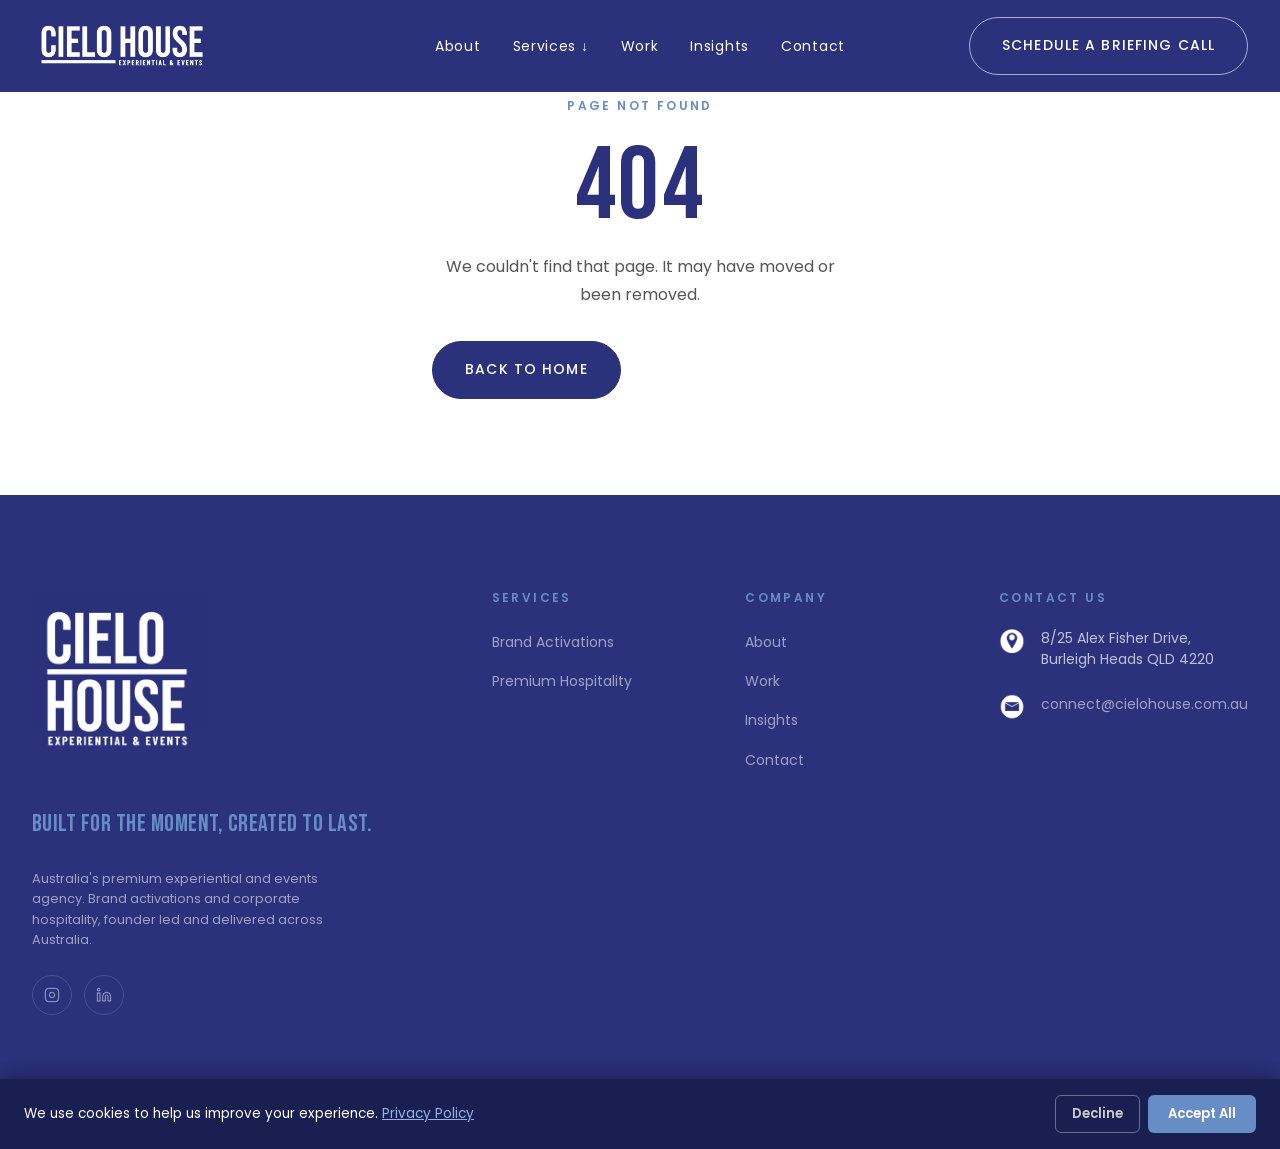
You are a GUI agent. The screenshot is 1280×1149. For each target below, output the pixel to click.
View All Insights (740, 369)
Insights (719, 46)
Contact (813, 46)
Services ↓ (551, 46)
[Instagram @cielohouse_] (52, 995)
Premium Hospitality (562, 681)
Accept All (1202, 1113)
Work (640, 46)
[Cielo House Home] (123, 46)
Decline (1097, 1113)
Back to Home (526, 369)
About (458, 46)
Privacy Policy (428, 1113)
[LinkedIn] (104, 995)
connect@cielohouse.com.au (1144, 704)
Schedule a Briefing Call (1108, 45)
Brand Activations (553, 642)
